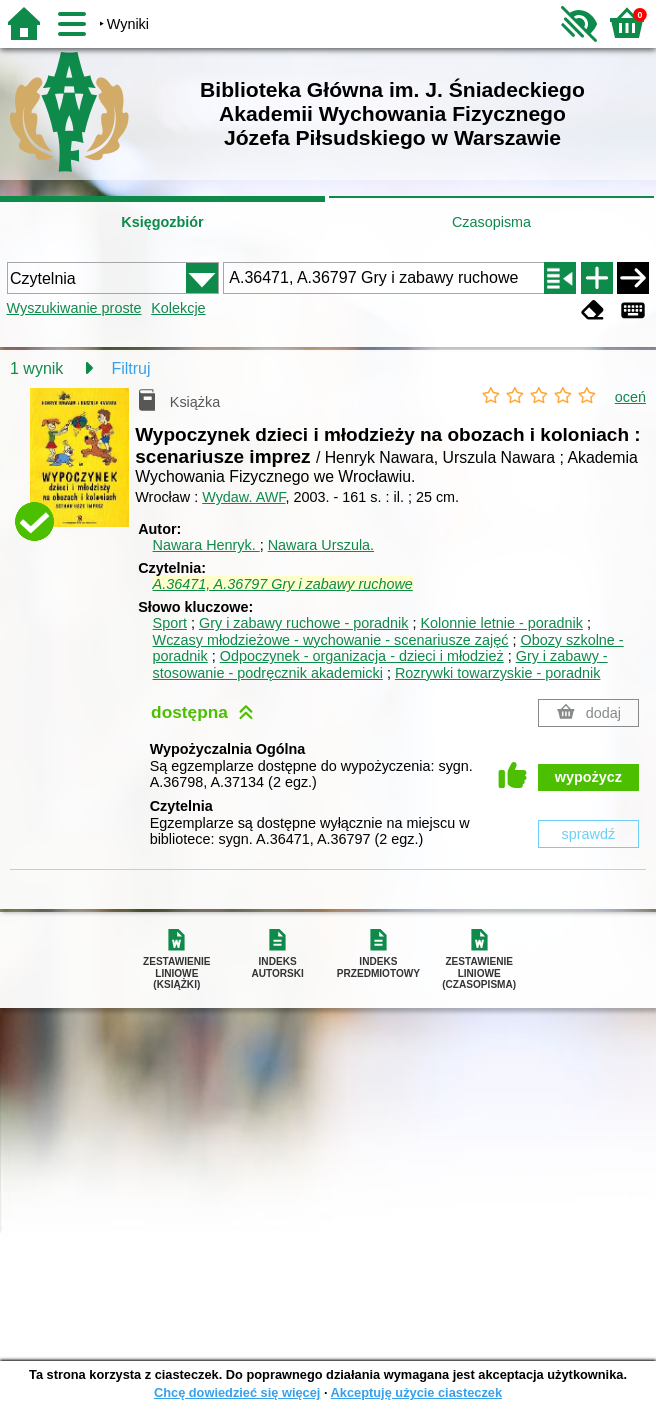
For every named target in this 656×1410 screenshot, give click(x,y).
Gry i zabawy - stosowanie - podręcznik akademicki (380, 664)
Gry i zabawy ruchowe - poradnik (304, 623)
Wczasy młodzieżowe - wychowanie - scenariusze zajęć (331, 640)
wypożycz (588, 777)
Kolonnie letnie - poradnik (502, 623)
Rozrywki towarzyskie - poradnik (498, 673)
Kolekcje (178, 308)
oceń (630, 397)
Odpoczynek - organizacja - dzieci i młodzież (362, 656)
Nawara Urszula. (321, 545)
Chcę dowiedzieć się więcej (237, 1392)
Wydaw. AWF (243, 497)
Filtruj (130, 368)
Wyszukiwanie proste (74, 308)
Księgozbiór (162, 222)
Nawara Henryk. (206, 545)
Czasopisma (491, 222)
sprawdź (589, 834)
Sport (170, 623)
